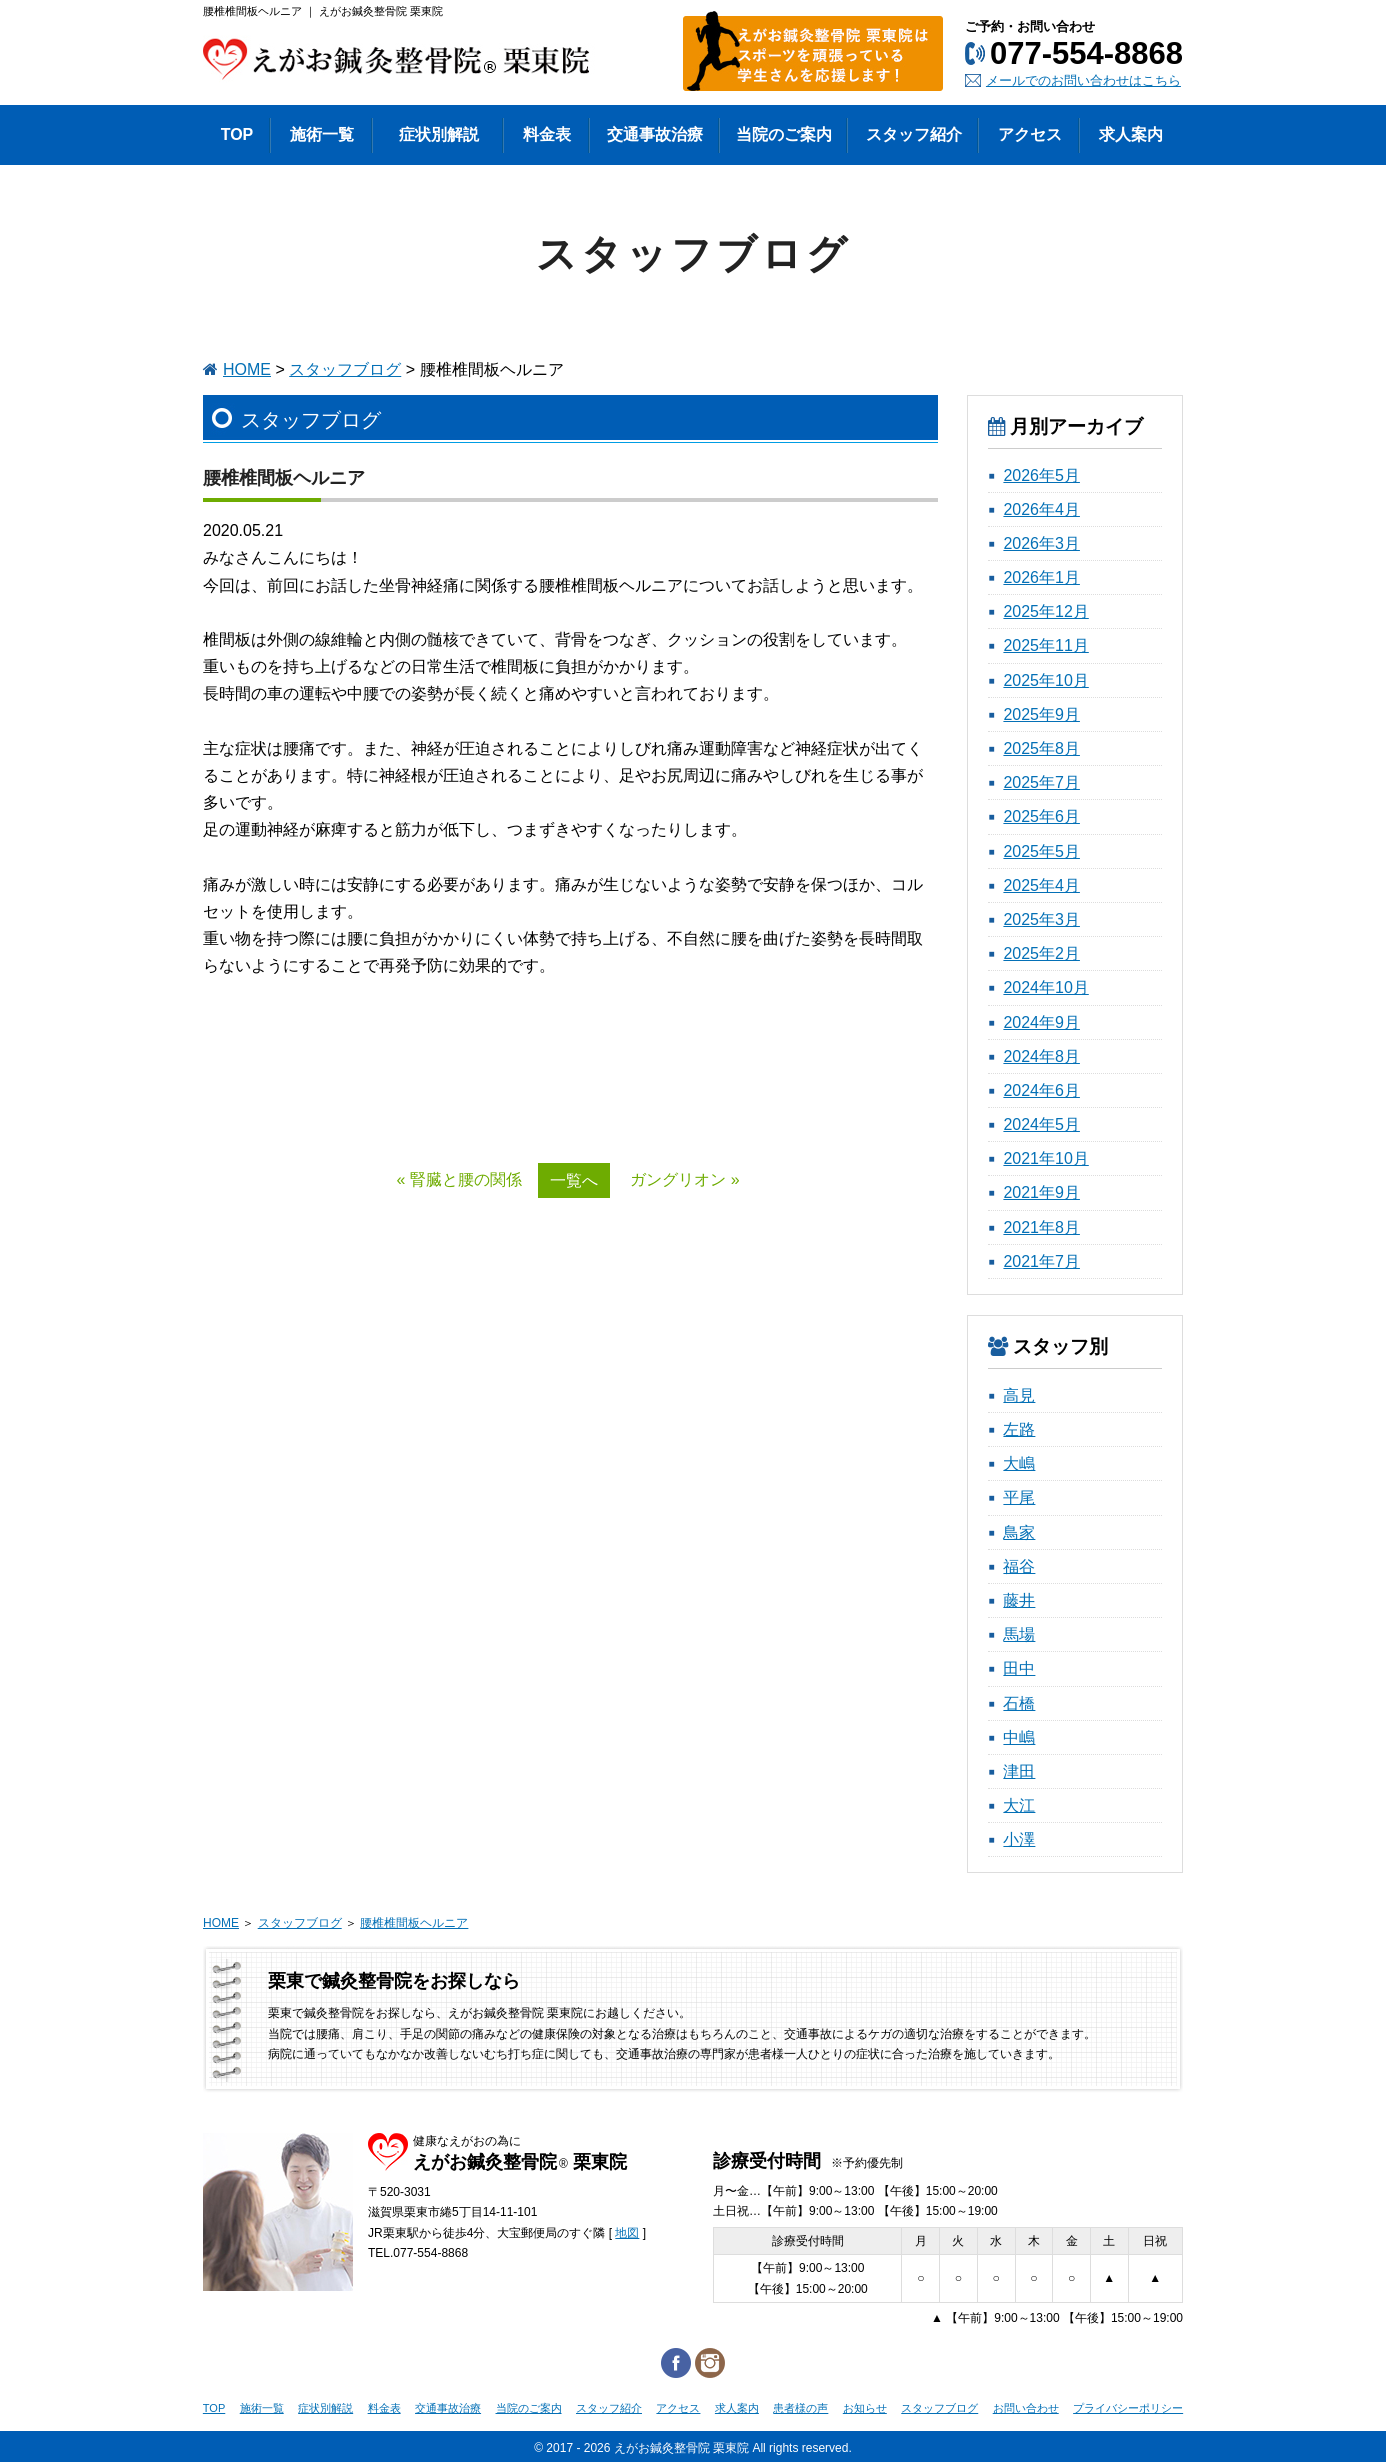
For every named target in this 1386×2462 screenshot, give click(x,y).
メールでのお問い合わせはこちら (1083, 80)
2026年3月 (1041, 543)
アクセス (678, 2408)
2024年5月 (1041, 1124)
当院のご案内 (529, 2408)
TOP (214, 2408)
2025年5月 (1041, 851)
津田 (1019, 1771)
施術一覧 (262, 2408)
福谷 (1019, 1566)
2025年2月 (1041, 953)
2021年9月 (1041, 1192)
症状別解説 (325, 2408)
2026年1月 (1041, 577)
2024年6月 (1041, 1090)
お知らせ (865, 2408)
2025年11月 (1045, 645)
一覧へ (574, 1180)
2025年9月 (1041, 714)
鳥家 (1019, 1532)
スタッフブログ (345, 369)
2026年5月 (1041, 475)
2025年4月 (1041, 885)
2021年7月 (1041, 1261)
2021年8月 (1041, 1227)
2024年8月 (1041, 1056)
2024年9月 (1041, 1022)
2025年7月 (1041, 782)
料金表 (384, 2408)
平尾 (1019, 1497)
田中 (1019, 1668)
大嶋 (1019, 1463)
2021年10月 (1045, 1158)
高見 (1019, 1395)
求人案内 (737, 2408)
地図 (627, 2233)
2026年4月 (1041, 509)
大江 (1019, 1805)
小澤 (1019, 1839)
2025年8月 (1041, 748)
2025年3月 (1041, 919)
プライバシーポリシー (1128, 2408)
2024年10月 (1045, 987)
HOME (247, 369)
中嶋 (1019, 1737)
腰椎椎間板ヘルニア (414, 1923)
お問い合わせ (1026, 2408)
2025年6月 (1041, 816)
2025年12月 (1045, 611)
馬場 (1019, 1634)
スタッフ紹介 (609, 2408)
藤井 (1019, 1600)
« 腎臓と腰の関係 (458, 1179)
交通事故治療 (448, 2408)
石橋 (1019, 1703)
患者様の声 (800, 2408)
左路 (1019, 1429)
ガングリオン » (684, 1179)
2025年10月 (1045, 680)
